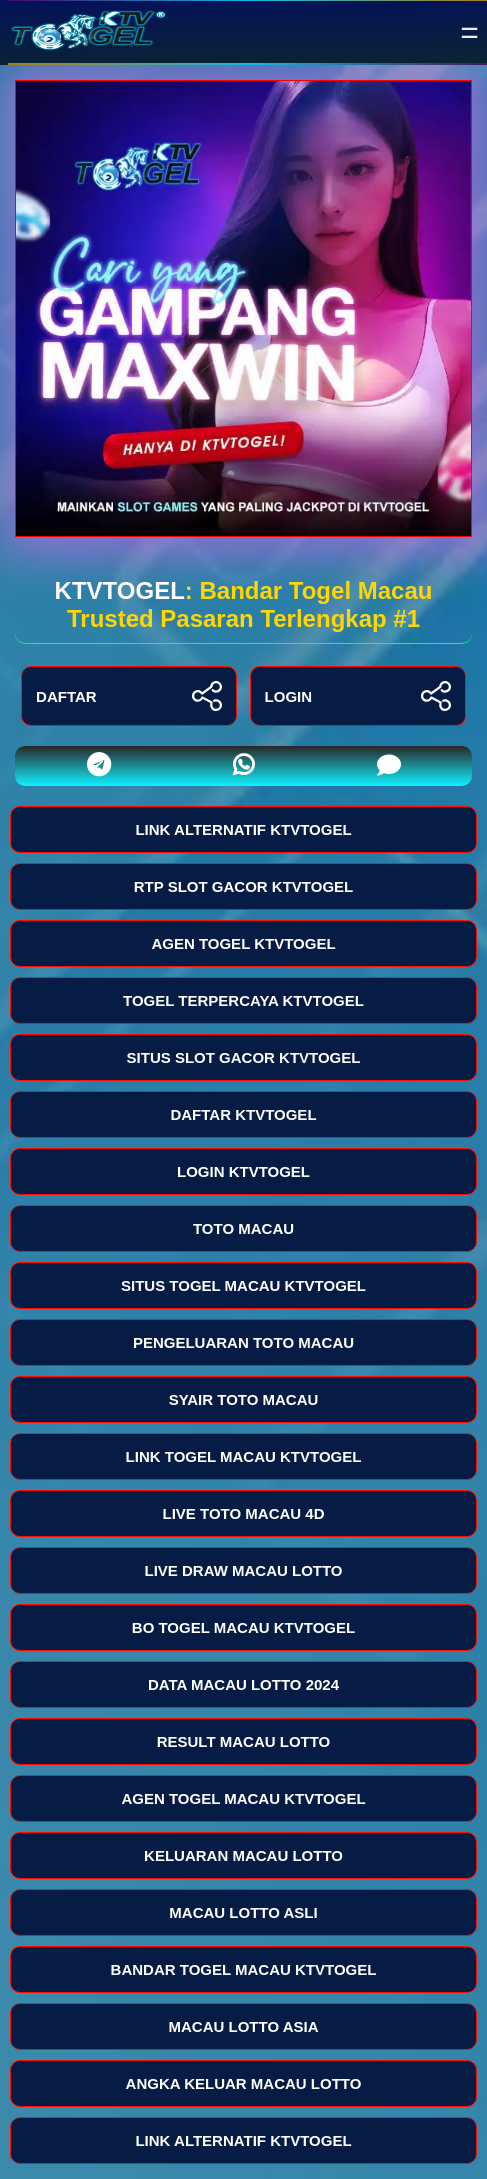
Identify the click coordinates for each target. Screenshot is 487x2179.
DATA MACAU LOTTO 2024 (243, 1684)
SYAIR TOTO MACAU (244, 1399)
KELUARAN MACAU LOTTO (243, 1855)
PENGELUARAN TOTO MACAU (243, 1342)
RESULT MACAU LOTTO (244, 1741)
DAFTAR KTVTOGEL (243, 1114)
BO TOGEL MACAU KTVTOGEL (243, 1627)
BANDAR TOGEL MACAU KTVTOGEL (244, 1969)
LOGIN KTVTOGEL (243, 1171)
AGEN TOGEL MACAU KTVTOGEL (243, 1798)
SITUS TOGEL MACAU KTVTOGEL (243, 1285)
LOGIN (358, 696)
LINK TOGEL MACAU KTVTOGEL (244, 1456)
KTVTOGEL (120, 590)
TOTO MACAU (243, 1228)
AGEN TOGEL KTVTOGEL (243, 943)
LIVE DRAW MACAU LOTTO (243, 1570)
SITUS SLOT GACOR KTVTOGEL (244, 1057)
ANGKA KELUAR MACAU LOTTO (244, 2083)
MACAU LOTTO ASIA (244, 2026)
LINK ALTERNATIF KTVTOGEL (243, 829)
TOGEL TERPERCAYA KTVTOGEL (243, 1000)
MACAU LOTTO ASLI (243, 1912)
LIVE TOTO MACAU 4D (244, 1513)
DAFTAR (129, 696)
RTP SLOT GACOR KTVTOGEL (243, 886)
